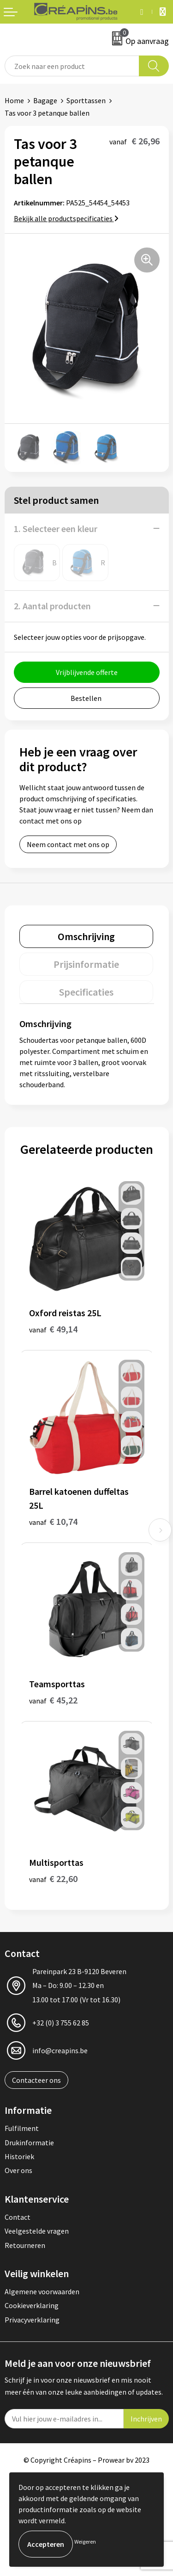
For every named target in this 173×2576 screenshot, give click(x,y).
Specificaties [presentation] (86, 991)
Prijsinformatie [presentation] (86, 964)
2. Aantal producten (52, 606)
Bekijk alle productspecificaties (66, 218)
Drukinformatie (29, 2142)
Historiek (19, 2156)
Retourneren (25, 2245)
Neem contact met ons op (68, 844)
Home (14, 100)
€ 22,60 (53, 1878)
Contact (17, 2217)
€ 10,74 (53, 1521)
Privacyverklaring (32, 2319)
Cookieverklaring (32, 2305)
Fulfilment (22, 2128)
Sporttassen (86, 100)
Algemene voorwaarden (42, 2291)
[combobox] (72, 66)
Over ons (18, 2170)
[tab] (86, 936)
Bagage (45, 100)
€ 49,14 (53, 1329)
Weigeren (85, 2541)
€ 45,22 (53, 1700)
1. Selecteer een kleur (55, 528)
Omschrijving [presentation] (86, 936)
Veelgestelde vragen (37, 2230)
